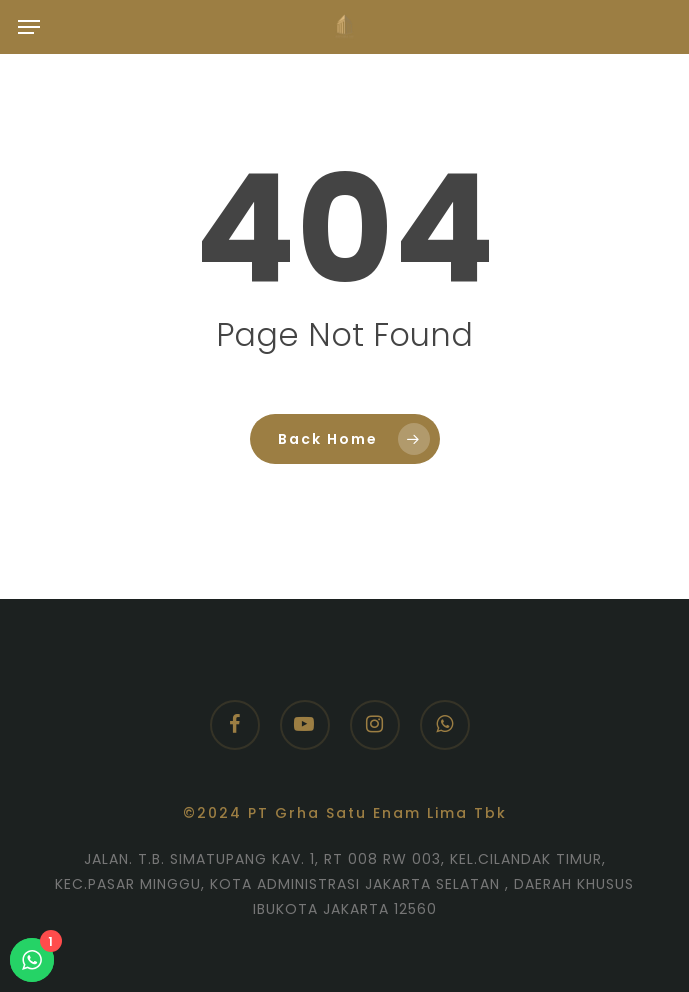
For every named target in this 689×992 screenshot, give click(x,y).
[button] (29, 27)
